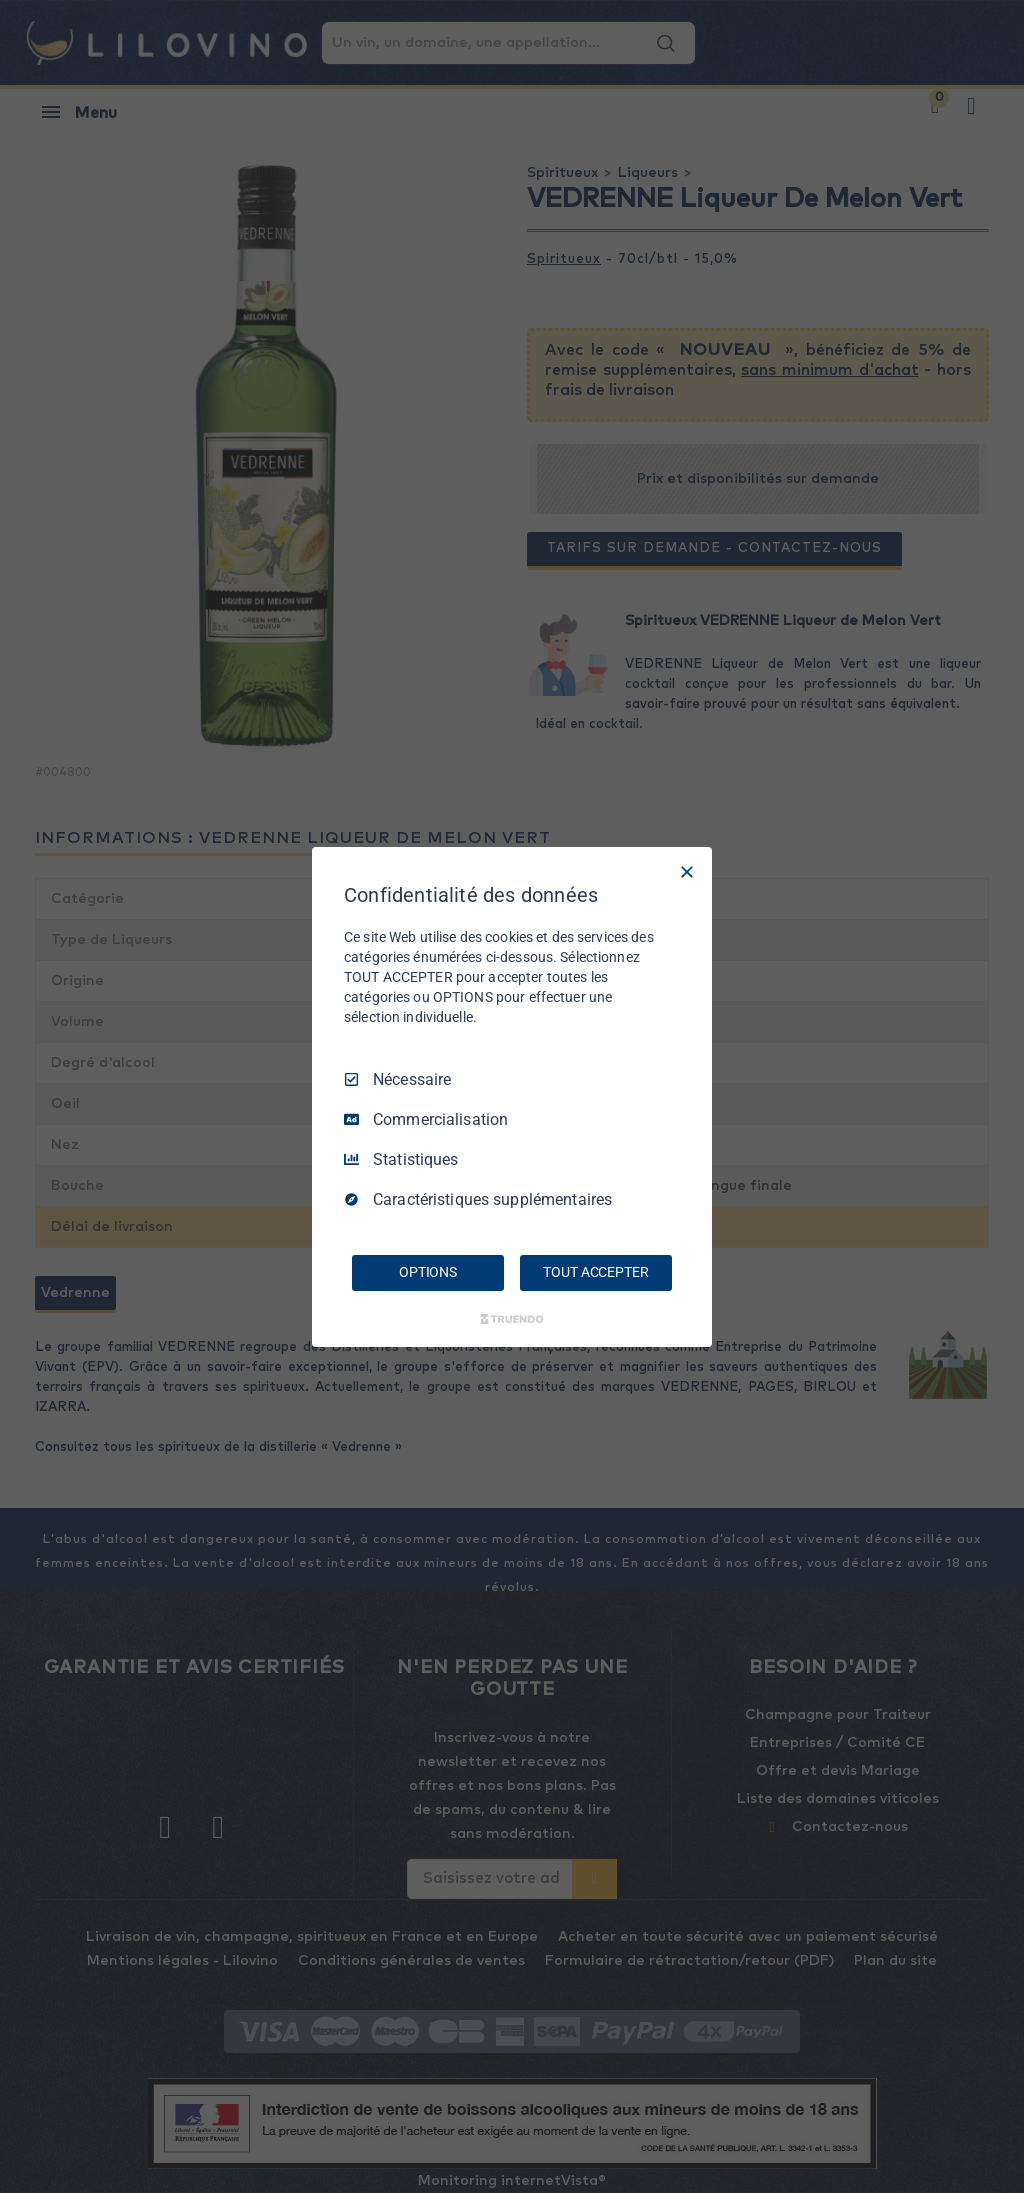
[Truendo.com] (512, 1319)
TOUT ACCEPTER (595, 1272)
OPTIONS (428, 1272)
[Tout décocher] (687, 871)
